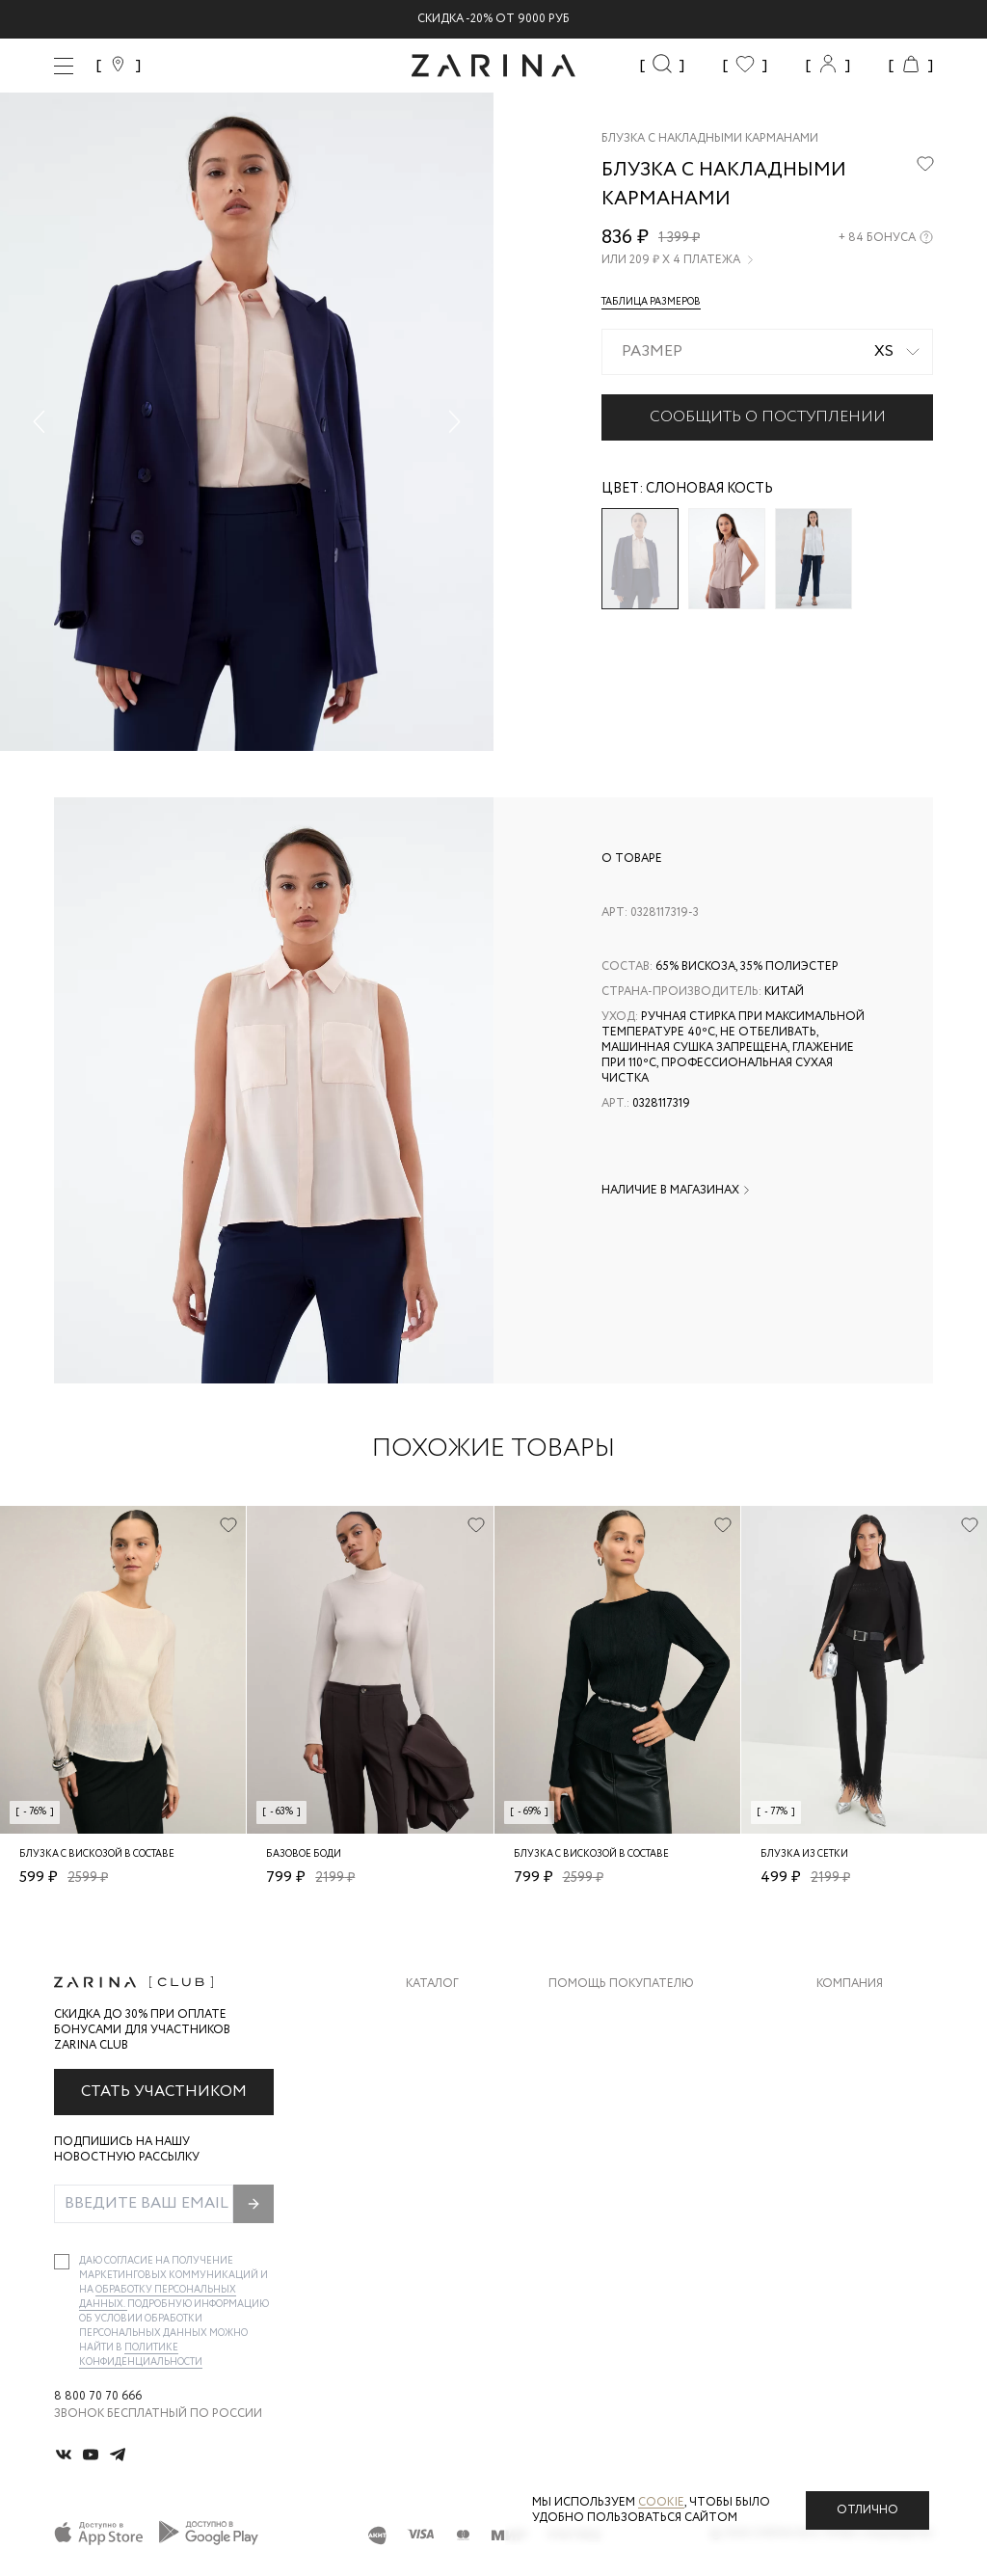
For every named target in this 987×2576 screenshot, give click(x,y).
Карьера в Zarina (868, 2052)
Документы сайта (608, 2206)
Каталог (432, 1984)
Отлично (867, 2510)
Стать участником (164, 2091)
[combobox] (767, 352)
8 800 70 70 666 (98, 2396)
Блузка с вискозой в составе (96, 1854)
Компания (849, 1984)
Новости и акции (874, 2129)
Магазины (848, 2168)
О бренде (845, 2013)
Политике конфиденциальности (140, 2355)
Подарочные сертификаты (637, 2168)
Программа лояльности (627, 2129)
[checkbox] (61, 2261)
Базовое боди (303, 1854)
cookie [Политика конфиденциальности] (661, 2502)
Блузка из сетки (804, 1854)
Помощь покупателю (621, 1984)
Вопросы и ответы (611, 2090)
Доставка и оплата (612, 2013)
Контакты (849, 2090)
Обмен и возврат (602, 2052)
